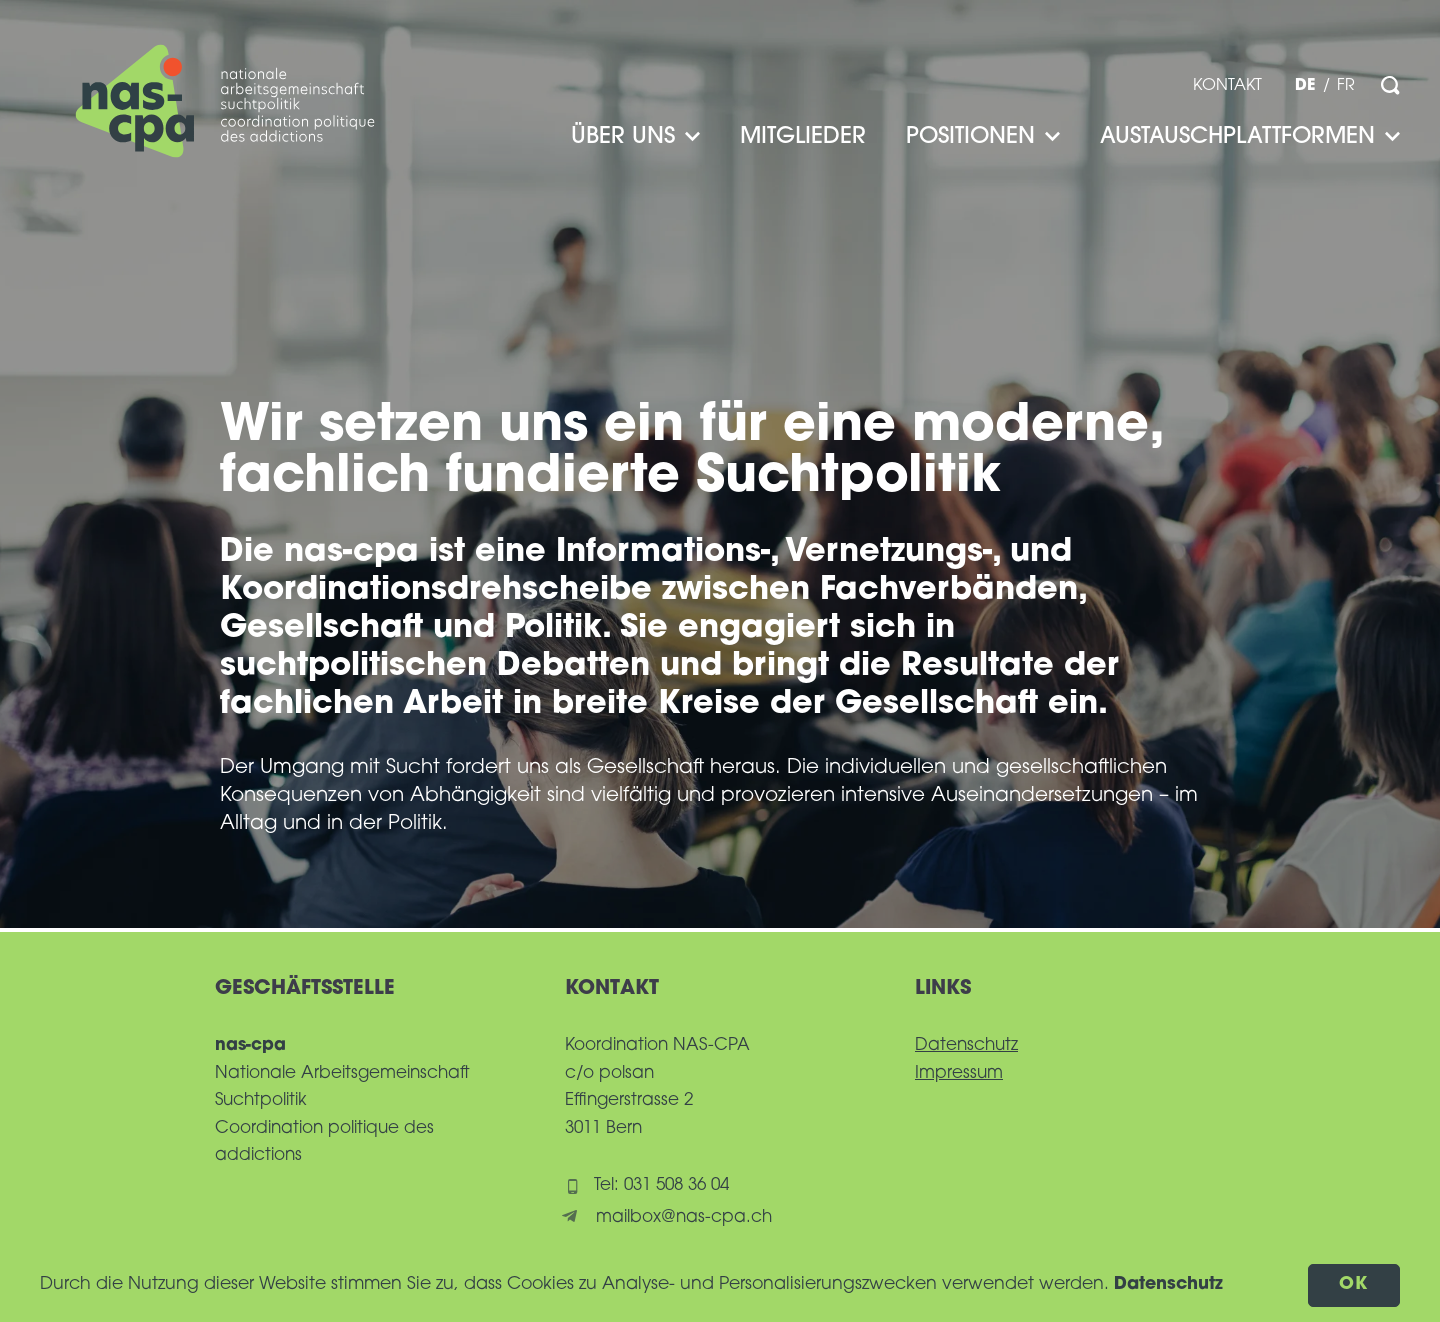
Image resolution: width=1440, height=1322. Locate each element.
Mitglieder (803, 137)
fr (1346, 86)
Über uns (635, 137)
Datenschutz (966, 1045)
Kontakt (1227, 86)
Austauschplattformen (1250, 137)
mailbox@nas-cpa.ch (684, 1217)
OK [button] (1354, 1284)
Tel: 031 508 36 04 (661, 1185)
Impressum (959, 1073)
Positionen (983, 137)
